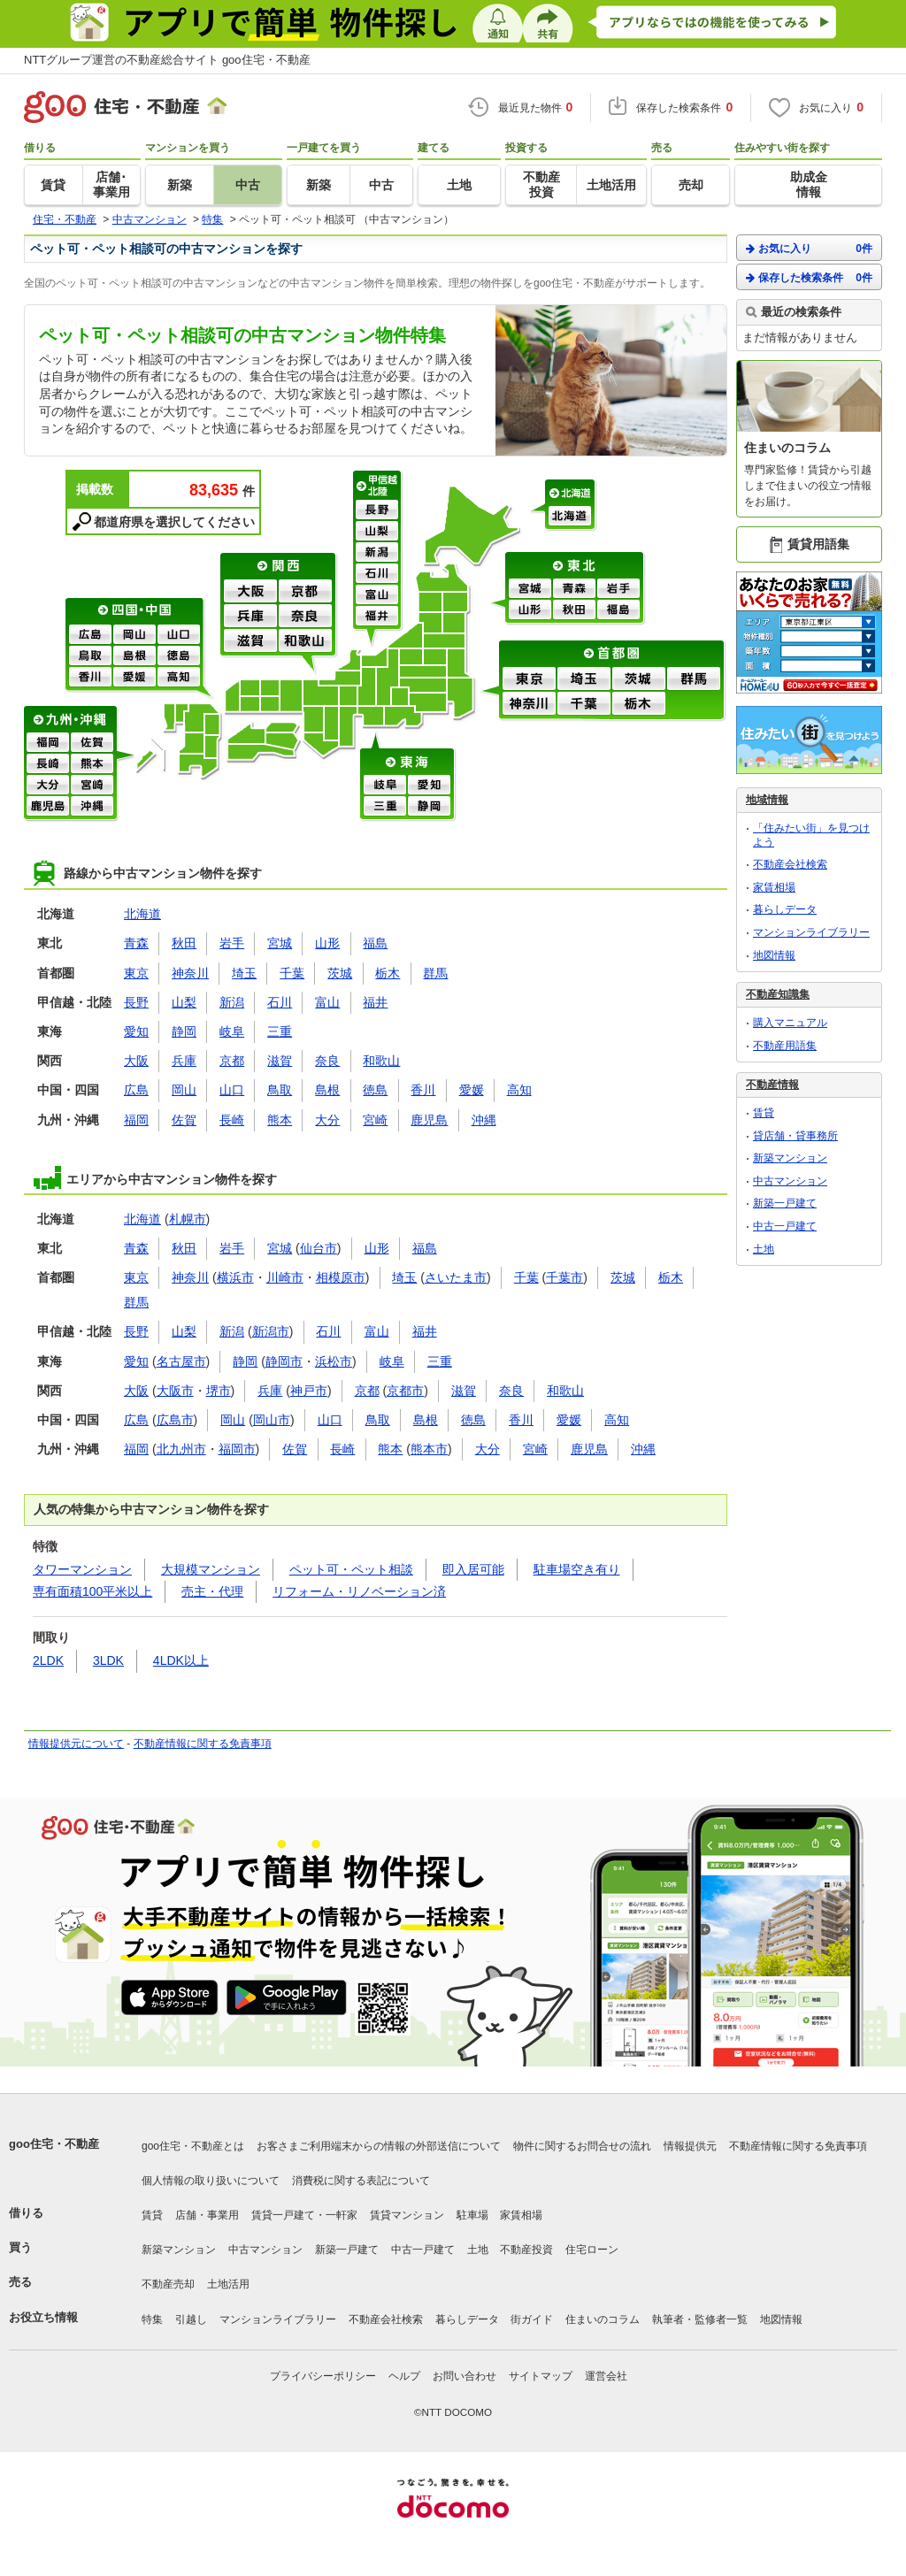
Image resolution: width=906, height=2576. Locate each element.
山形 (530, 610)
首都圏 (612, 653)
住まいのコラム (602, 2319)
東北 (575, 565)
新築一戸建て (785, 1203)
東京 (529, 679)
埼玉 (584, 679)
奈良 (305, 616)
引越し (191, 2319)
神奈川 (529, 704)
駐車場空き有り (577, 1569)
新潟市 (270, 1331)
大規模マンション (210, 1569)
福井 (377, 616)
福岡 (48, 743)
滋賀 (250, 641)
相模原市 (340, 1277)
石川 (377, 574)
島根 (134, 656)
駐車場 (472, 2215)
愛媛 (134, 677)
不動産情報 (772, 1084)
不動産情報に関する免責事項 (203, 1743)
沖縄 (92, 806)
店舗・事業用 (207, 2215)
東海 (408, 761)
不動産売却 (168, 2284)
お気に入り (809, 248)
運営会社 (606, 2376)
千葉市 (564, 1277)
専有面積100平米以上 (92, 1591)
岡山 (134, 635)
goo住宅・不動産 (54, 2143)
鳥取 (90, 656)
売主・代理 (212, 1591)
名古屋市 (181, 1361)
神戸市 (308, 1391)
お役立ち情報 (43, 2317)
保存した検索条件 (809, 277)
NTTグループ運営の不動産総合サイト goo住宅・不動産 (167, 59)
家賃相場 (774, 887)
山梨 (377, 531)
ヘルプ (404, 2376)
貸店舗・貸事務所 (795, 1136)
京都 (305, 591)
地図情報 (774, 955)
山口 (179, 635)
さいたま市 (456, 1277)
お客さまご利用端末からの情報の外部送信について (379, 2146)
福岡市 (237, 1449)
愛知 (429, 785)
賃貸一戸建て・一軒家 (304, 2215)
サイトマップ (540, 2376)
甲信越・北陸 (378, 485)
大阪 (250, 591)
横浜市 (235, 1277)
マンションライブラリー (811, 932)
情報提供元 (690, 2146)
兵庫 (250, 616)
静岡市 (284, 1361)
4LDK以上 (181, 1660)
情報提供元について (76, 1743)
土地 (763, 1249)
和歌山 (305, 641)
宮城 (530, 589)
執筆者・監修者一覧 (700, 2319)
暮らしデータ (785, 909)
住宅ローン (591, 2249)
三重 (385, 806)
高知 (179, 677)
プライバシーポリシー (323, 2376)
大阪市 (175, 1391)
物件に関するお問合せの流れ (582, 2146)
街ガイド (532, 2319)
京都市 (405, 1391)
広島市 (175, 1420)
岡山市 (271, 1420)
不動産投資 (526, 2249)
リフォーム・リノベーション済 (359, 1591)
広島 (90, 635)
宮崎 (92, 785)
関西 (279, 566)
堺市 (218, 1391)
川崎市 (284, 1277)
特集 (152, 2319)
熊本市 (429, 1449)
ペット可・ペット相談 (351, 1569)
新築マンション (790, 1158)
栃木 (638, 704)
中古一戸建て (785, 1226)
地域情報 (767, 800)
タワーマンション (82, 1569)
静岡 (429, 806)
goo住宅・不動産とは (193, 2146)
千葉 (584, 704)
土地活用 (228, 2284)
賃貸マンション (407, 2215)
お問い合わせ (464, 2376)
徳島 (179, 656)
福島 (618, 610)
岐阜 (385, 785)
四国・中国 (135, 611)
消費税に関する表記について (361, 2180)
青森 (574, 589)
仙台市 (318, 1248)
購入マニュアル (790, 1022)
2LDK (48, 1660)
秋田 (574, 610)
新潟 (377, 553)
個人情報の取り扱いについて (211, 2180)
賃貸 (763, 1113)
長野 (377, 510)
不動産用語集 (785, 1045)
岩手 (618, 589)
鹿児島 (48, 806)
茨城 (638, 679)
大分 (48, 785)
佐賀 (92, 743)
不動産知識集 (778, 994)
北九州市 (181, 1449)
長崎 (48, 764)
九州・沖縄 (70, 719)
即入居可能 (473, 1569)
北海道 (571, 492)
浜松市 (333, 1361)
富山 (377, 595)
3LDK (108, 1660)
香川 (90, 677)
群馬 (693, 679)
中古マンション (790, 1181)
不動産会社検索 (790, 864)
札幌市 (187, 1219)
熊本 (92, 764)
